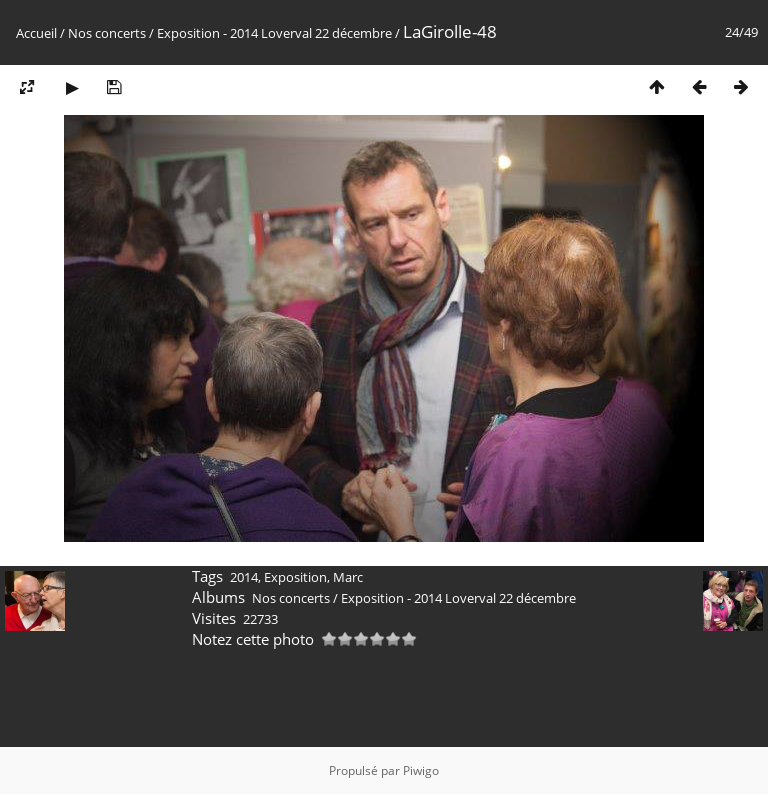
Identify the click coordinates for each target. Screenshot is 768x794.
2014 (244, 577)
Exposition (295, 577)
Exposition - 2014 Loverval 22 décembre (274, 33)
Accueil (36, 33)
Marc (348, 577)
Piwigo (421, 770)
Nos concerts (107, 33)
